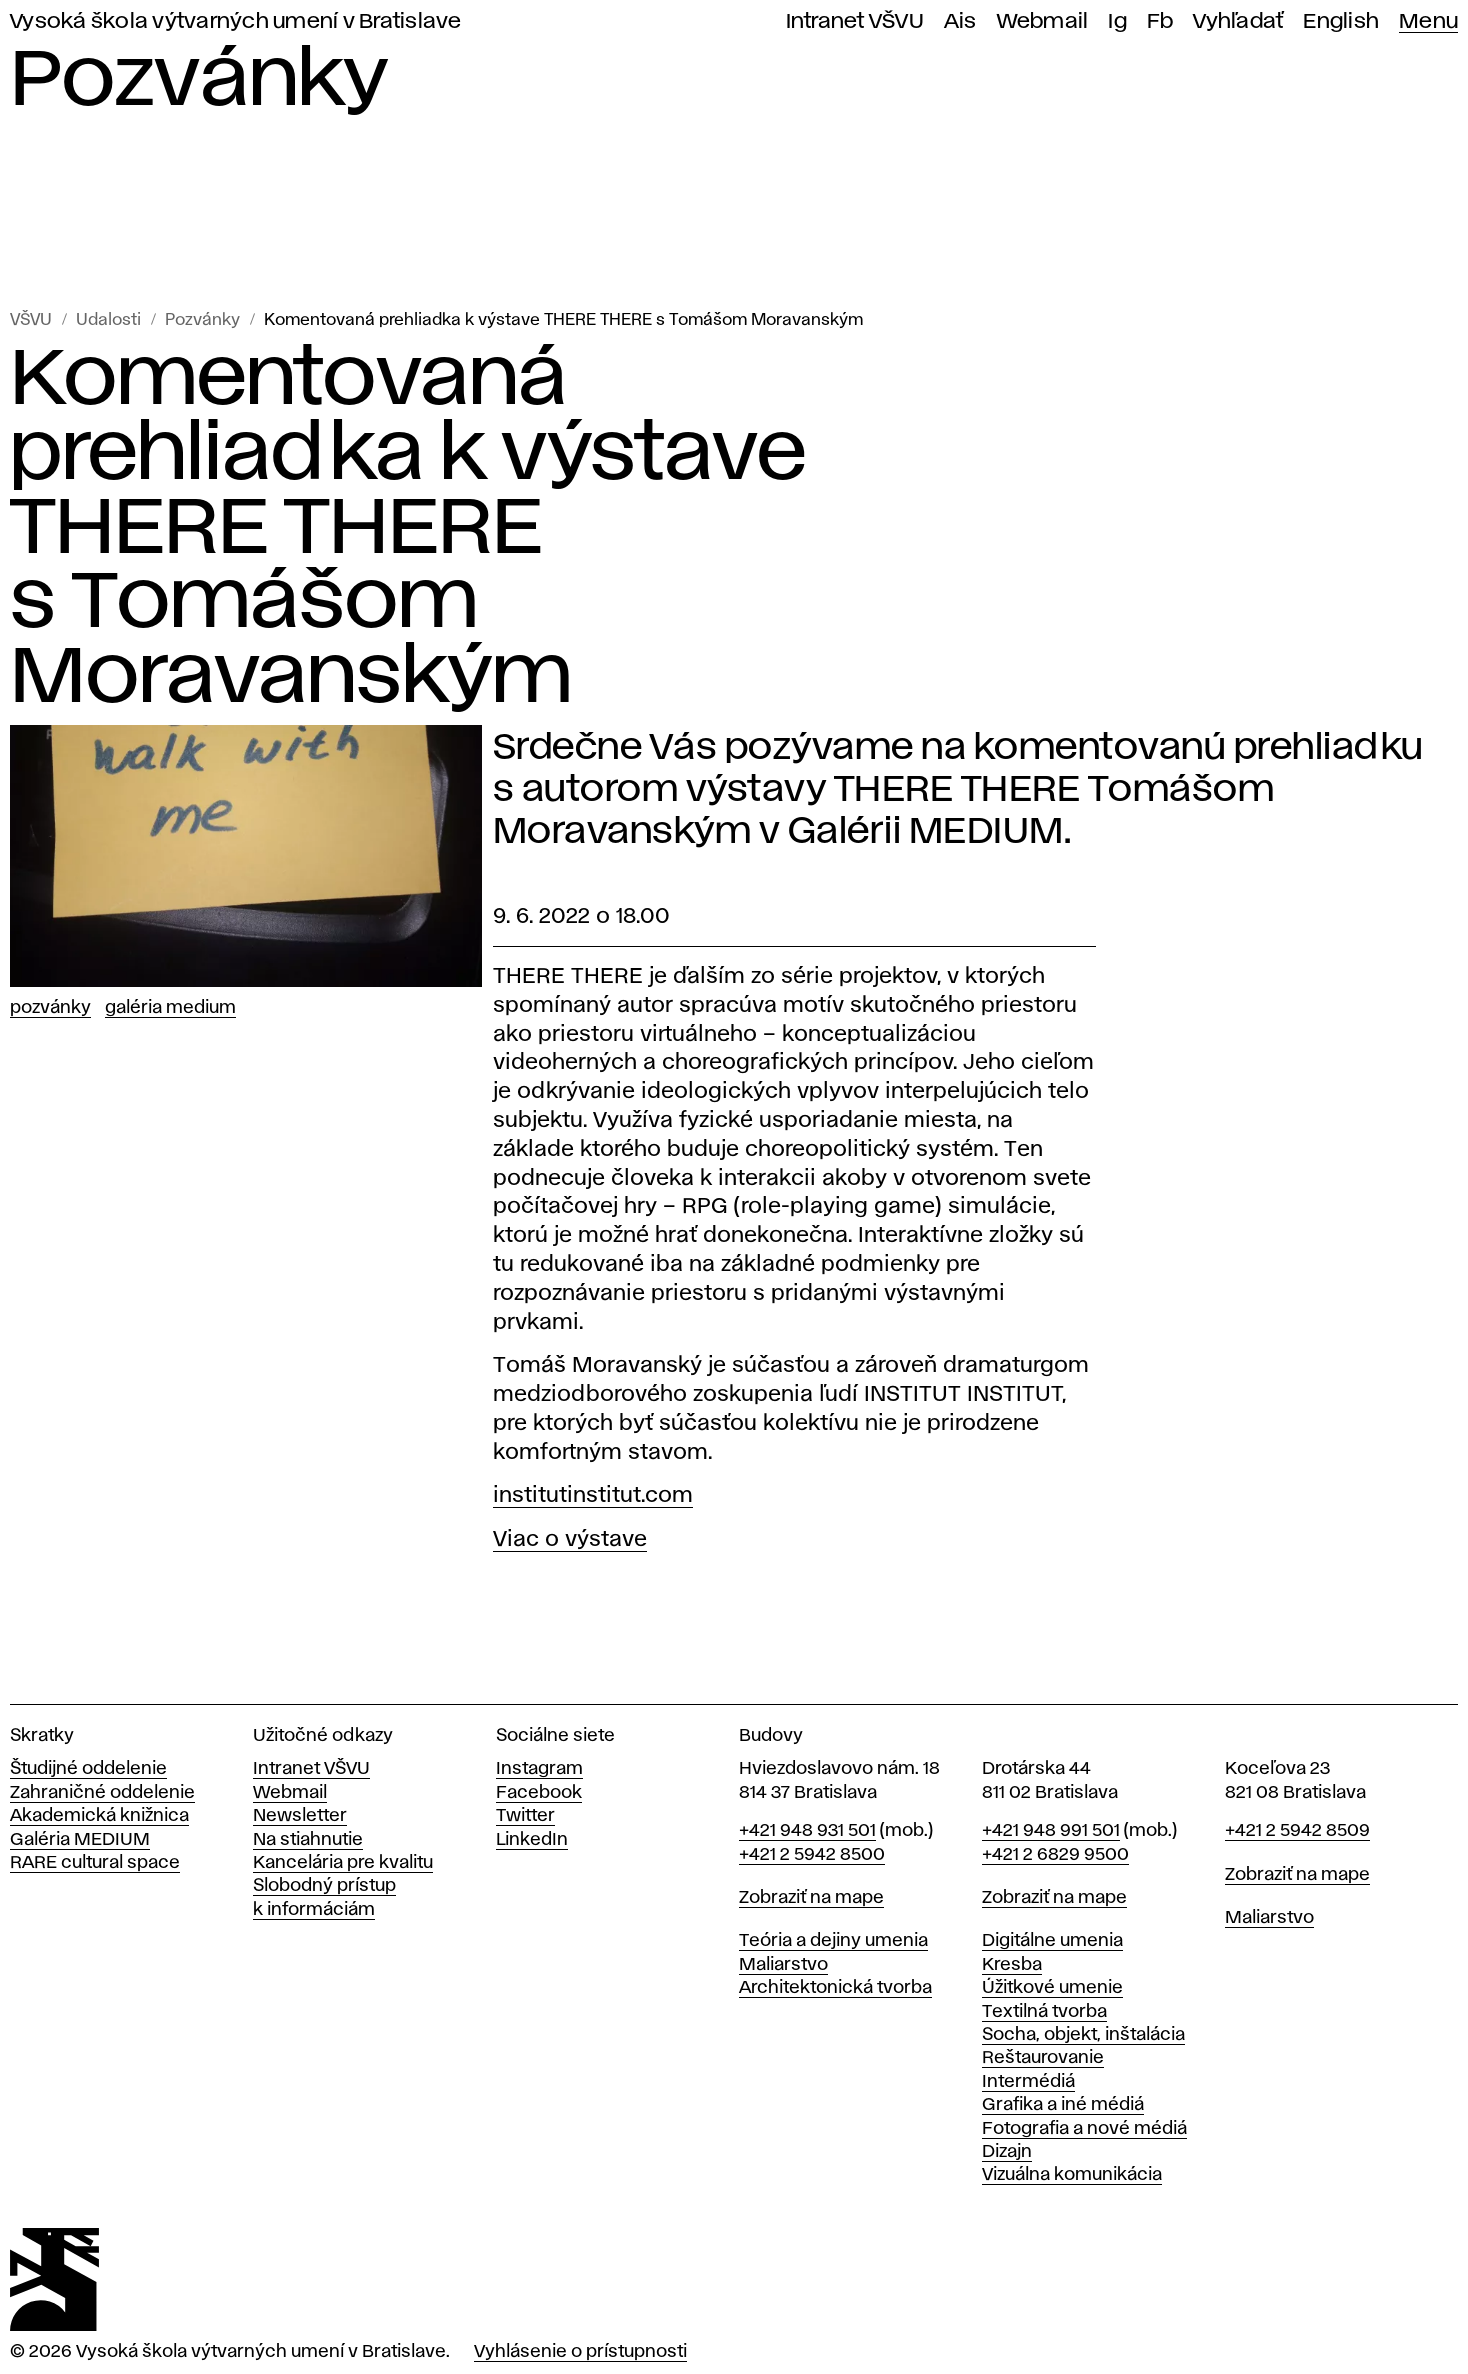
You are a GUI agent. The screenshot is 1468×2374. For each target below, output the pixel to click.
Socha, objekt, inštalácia (1083, 2035)
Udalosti (108, 320)
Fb (1160, 21)
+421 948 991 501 (1051, 1831)
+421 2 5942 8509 (1297, 1831)
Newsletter (300, 1816)
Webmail (1043, 21)
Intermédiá (1028, 2082)
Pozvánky (202, 320)
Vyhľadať (1238, 21)
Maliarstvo (783, 1965)
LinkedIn (532, 1840)
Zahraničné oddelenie (102, 1793)
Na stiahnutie (308, 1840)
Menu (1428, 21)
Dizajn (1007, 2152)
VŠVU (31, 320)
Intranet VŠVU (855, 21)
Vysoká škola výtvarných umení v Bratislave (236, 21)
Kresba (1012, 1965)
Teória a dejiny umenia (833, 1941)
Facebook (539, 1793)
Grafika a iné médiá (1063, 2105)
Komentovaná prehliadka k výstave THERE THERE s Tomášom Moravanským (563, 320)
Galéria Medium (170, 1008)
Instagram (539, 1769)
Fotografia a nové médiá (1084, 2129)
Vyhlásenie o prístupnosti (580, 2352)
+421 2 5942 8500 (812, 1855)
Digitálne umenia (1052, 1941)
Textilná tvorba (1044, 2012)
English (1341, 21)
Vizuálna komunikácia (1072, 2175)
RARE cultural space (95, 1863)
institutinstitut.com (593, 1496)
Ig (1117, 21)
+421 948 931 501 (807, 1831)
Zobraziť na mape (811, 1898)
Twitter (525, 1816)
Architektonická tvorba (835, 1988)
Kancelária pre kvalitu (343, 1863)
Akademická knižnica (99, 1816)
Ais (960, 21)
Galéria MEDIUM (80, 1840)
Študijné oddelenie (88, 1769)
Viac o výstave (570, 1540)
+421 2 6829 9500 (1055, 1855)
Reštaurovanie (1043, 2058)
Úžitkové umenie (1052, 1988)
